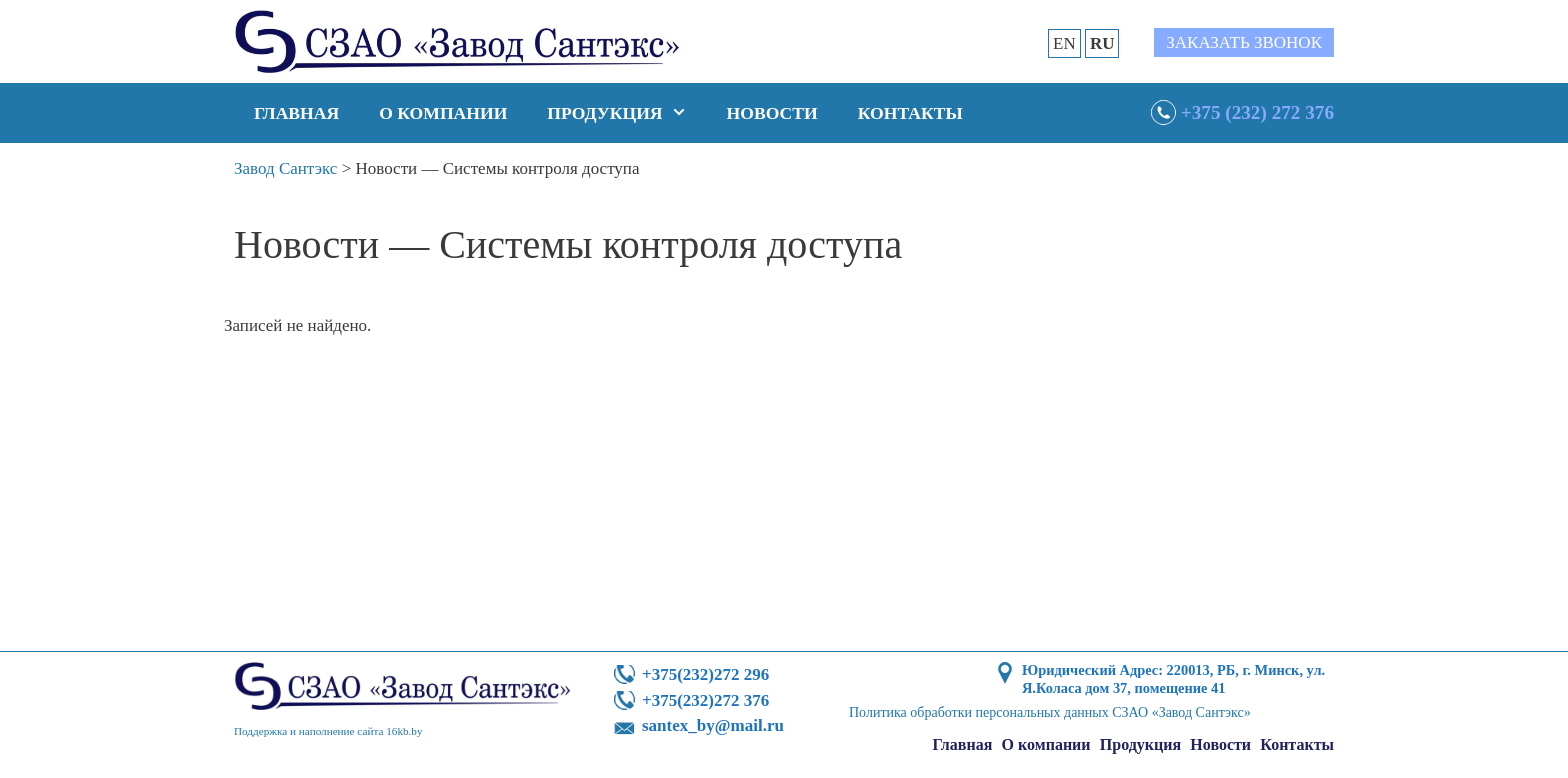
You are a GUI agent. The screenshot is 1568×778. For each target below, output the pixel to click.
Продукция (626, 113)
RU (1102, 43)
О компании (443, 113)
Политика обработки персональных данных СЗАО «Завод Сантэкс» (1050, 712)
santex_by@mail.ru (713, 725)
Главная (296, 113)
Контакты (910, 113)
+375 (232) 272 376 (1257, 112)
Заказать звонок (1244, 42)
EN (1064, 43)
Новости (772, 113)
